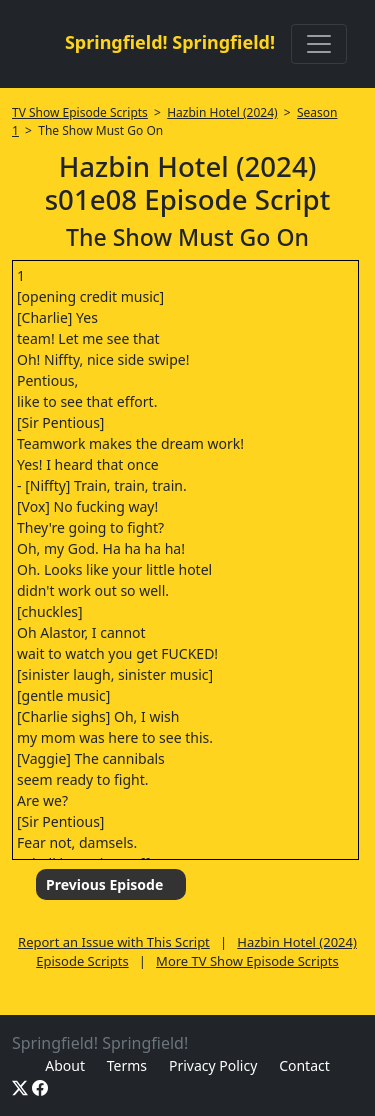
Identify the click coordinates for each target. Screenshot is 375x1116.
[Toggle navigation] (319, 44)
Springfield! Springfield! (170, 42)
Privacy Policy (213, 1065)
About (65, 1065)
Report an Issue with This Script (114, 942)
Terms (127, 1065)
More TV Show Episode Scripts (247, 961)
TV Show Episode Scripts (80, 112)
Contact (304, 1065)
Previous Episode (104, 884)
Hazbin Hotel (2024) (222, 112)
